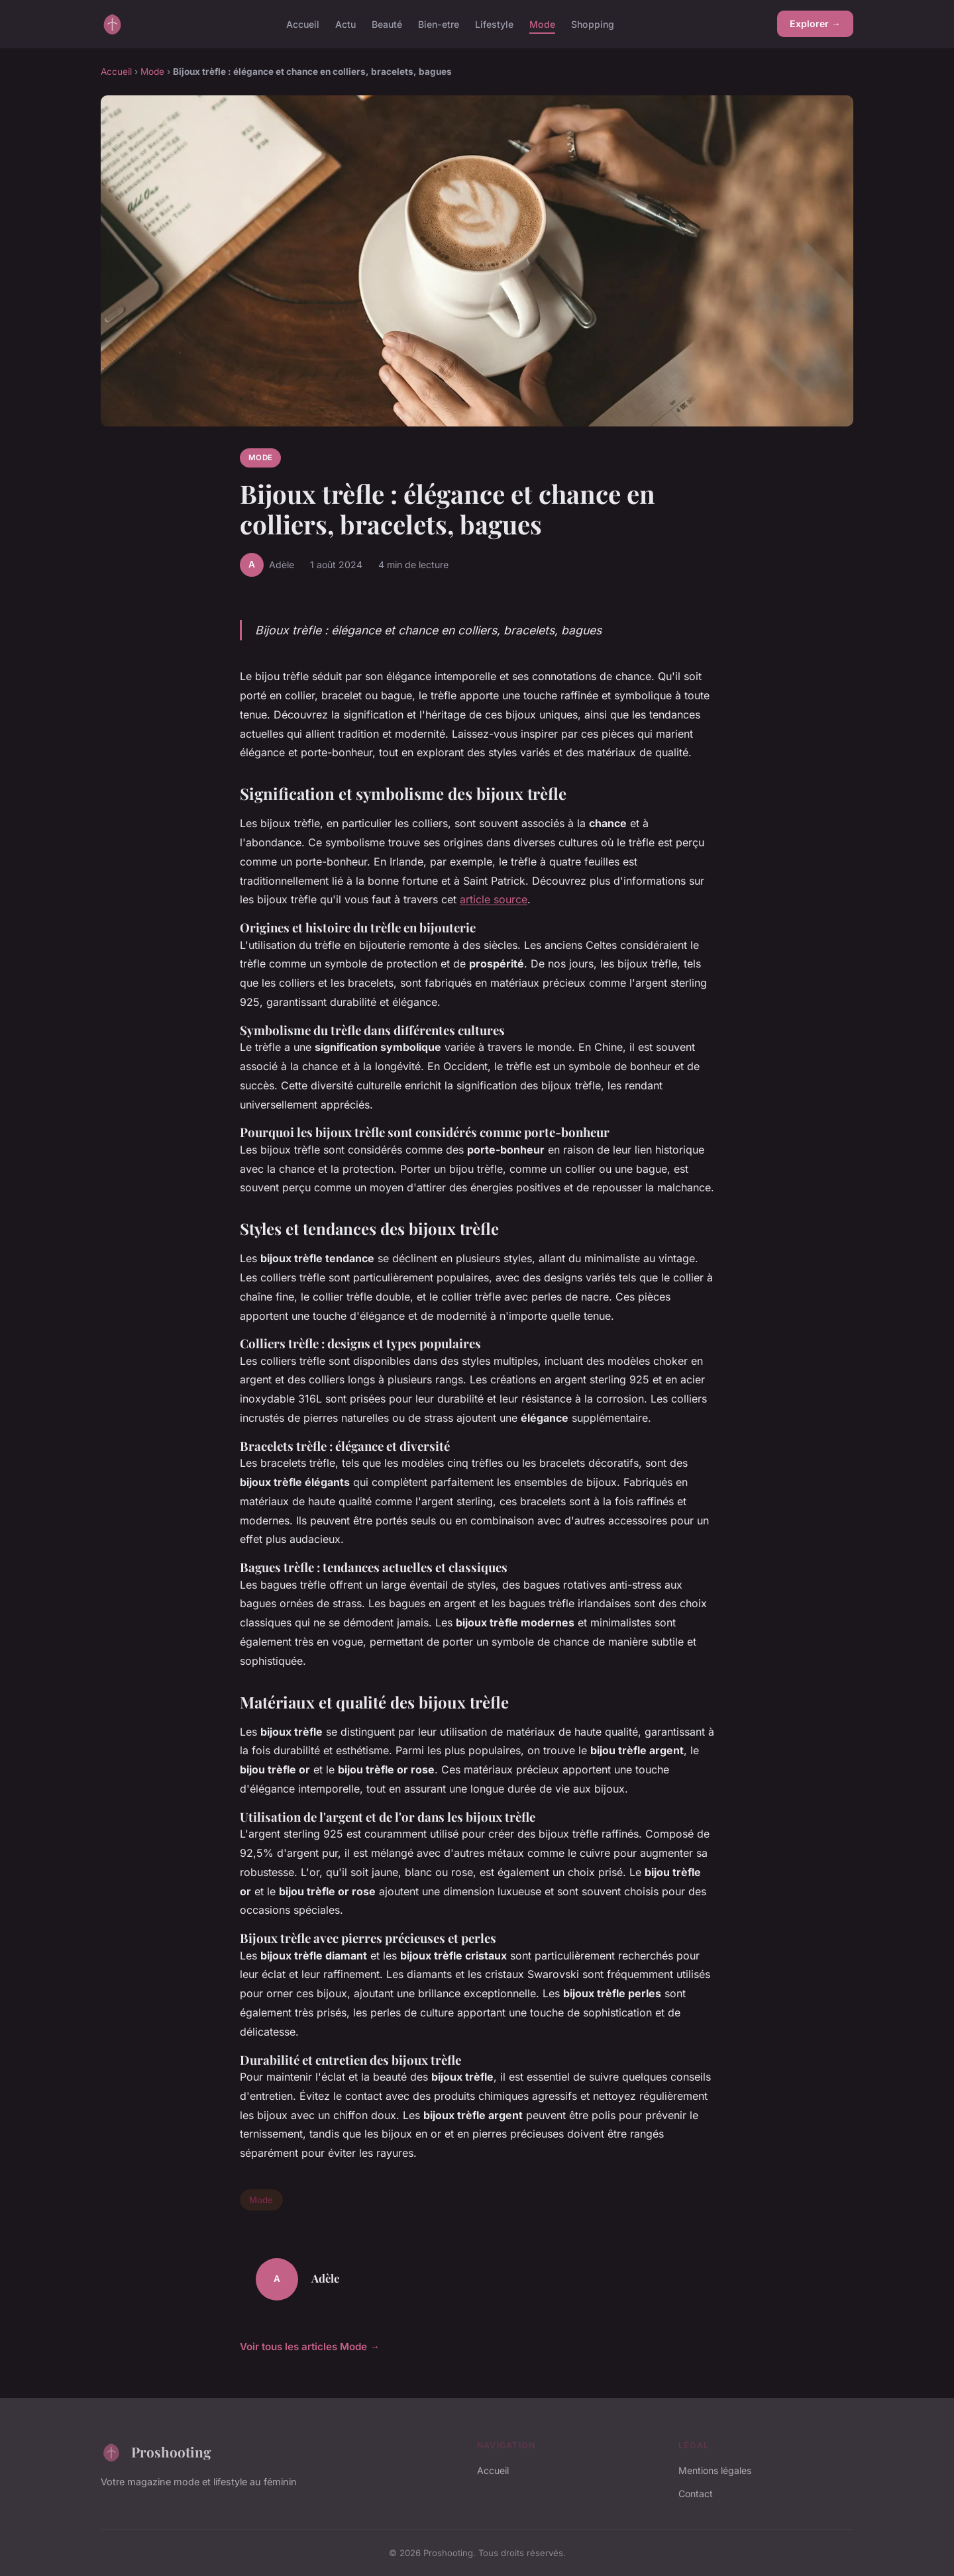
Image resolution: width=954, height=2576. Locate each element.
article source (493, 899)
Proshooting (156, 2452)
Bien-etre (438, 23)
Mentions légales (714, 2470)
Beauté (387, 23)
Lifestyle (494, 23)
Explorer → (815, 23)
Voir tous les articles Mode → (310, 2346)
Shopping (592, 23)
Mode (542, 23)
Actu (345, 23)
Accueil (302, 23)
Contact (695, 2493)
